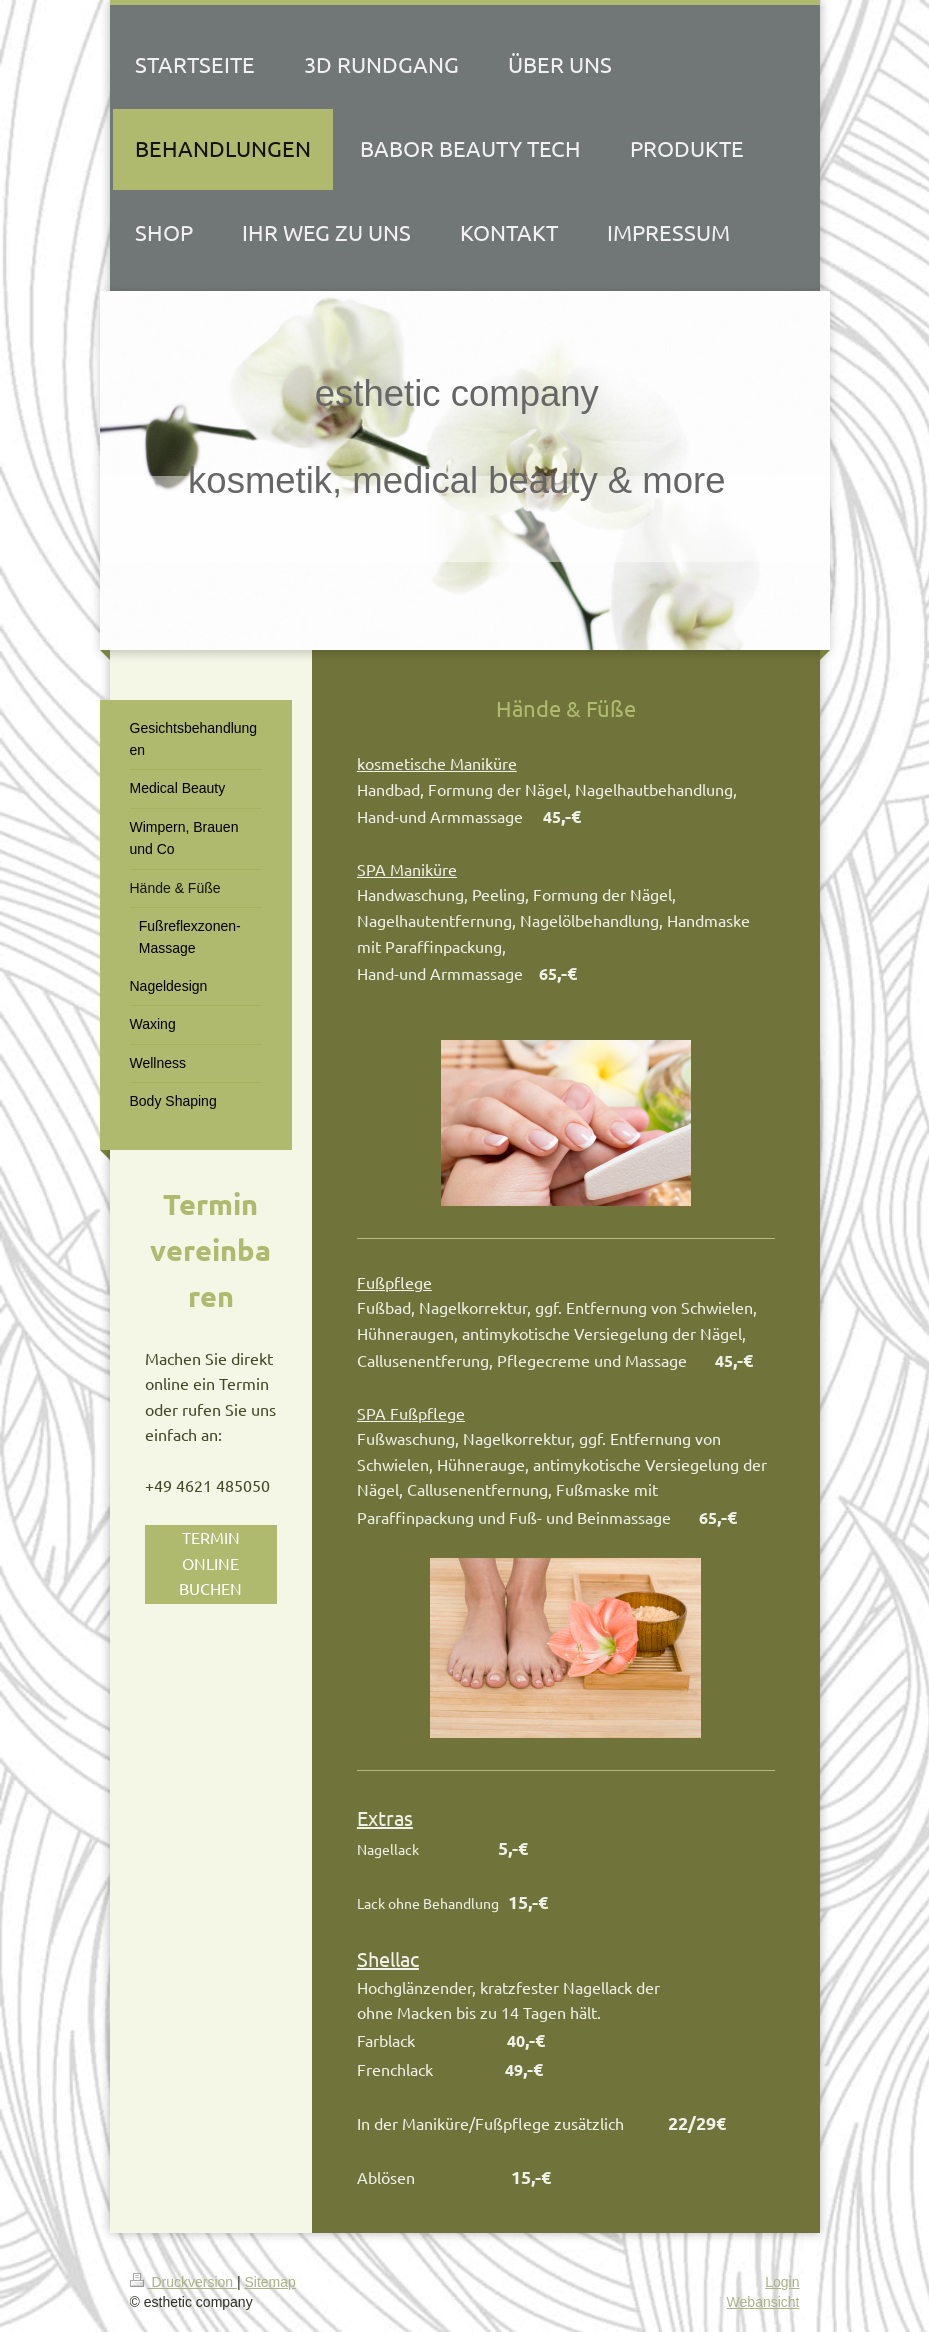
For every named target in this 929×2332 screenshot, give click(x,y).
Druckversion (183, 2282)
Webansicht (763, 2302)
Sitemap (270, 2282)
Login (782, 2282)
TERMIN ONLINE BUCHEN (210, 1562)
